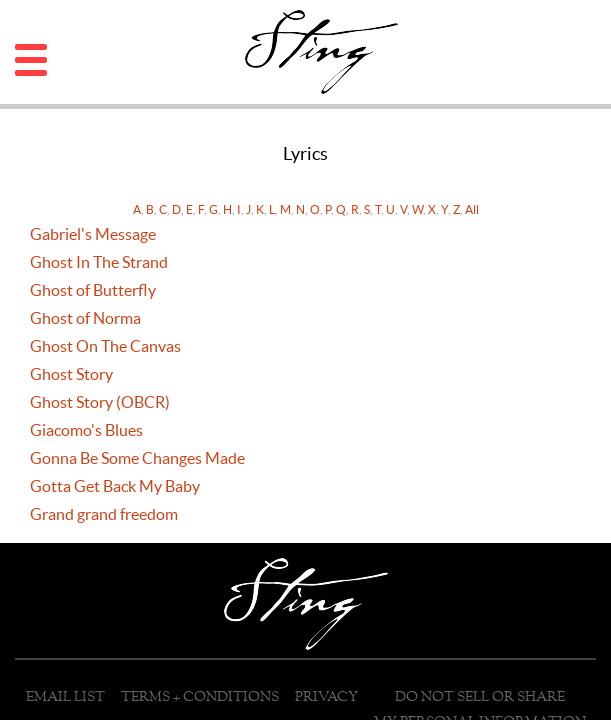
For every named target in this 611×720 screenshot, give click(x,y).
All (472, 209)
